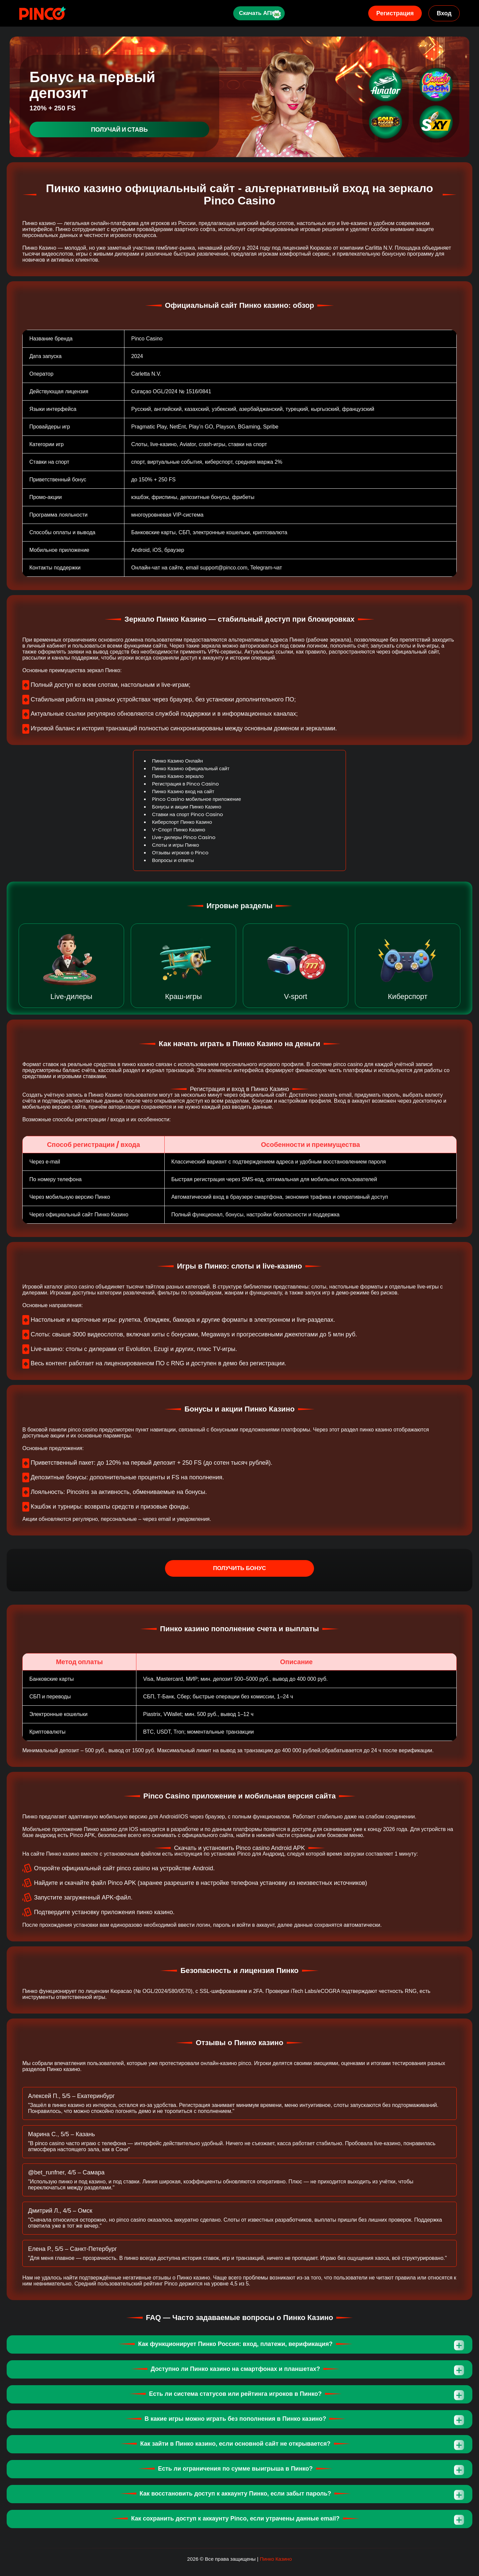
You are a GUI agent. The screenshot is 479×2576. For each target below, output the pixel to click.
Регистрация (395, 13)
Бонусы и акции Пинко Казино (186, 806)
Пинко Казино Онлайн (177, 760)
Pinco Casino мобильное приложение (196, 799)
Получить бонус (240, 1567)
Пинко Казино (276, 2558)
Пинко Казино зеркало (178, 776)
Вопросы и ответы (173, 860)
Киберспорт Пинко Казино (182, 821)
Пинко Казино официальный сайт (191, 768)
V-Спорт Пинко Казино (178, 829)
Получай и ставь (119, 129)
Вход (444, 13)
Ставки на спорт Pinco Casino (187, 814)
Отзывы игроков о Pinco (180, 852)
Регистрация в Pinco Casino (185, 783)
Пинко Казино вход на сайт (183, 791)
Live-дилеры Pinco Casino (184, 837)
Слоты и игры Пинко (175, 844)
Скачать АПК (253, 13)
